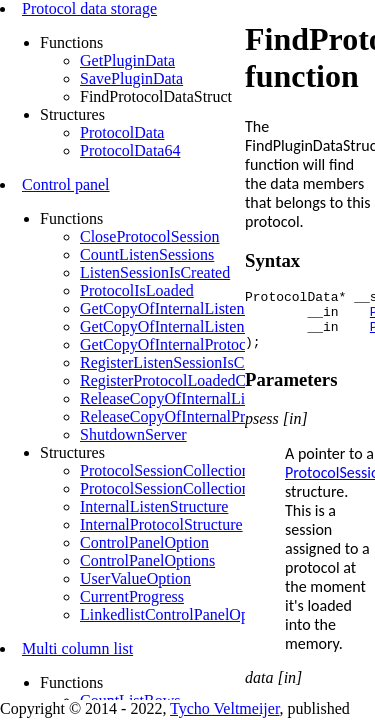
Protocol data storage (89, 8)
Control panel (66, 184)
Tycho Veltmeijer (224, 708)
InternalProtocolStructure (161, 524)
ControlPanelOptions (147, 560)
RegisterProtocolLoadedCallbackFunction (214, 380)
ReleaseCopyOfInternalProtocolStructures (215, 416)
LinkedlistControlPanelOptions (180, 614)
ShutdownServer (133, 434)
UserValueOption (135, 578)
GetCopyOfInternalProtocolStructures (202, 344)
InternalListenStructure (154, 506)
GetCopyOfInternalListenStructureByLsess (218, 326)
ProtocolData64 (130, 150)
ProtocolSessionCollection (165, 470)
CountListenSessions (147, 254)
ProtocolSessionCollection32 (173, 488)
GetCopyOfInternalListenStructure (191, 308)
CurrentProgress (132, 596)
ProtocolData (122, 132)
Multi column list (77, 648)
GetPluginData (127, 60)
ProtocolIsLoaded (137, 290)
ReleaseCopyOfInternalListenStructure (205, 398)
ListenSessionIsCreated (155, 272)
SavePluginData (131, 78)
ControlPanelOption (144, 542)
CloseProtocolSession (150, 236)
